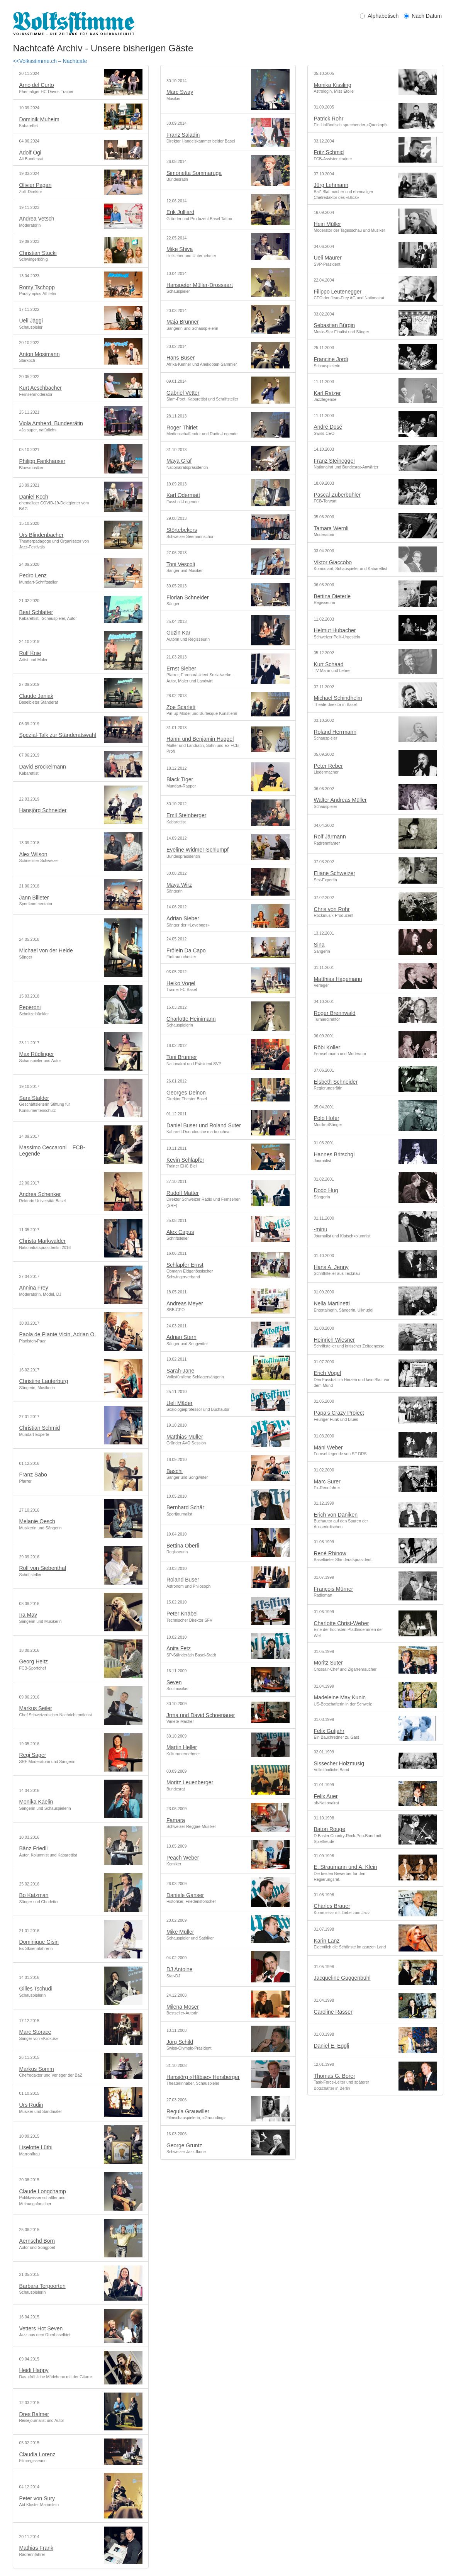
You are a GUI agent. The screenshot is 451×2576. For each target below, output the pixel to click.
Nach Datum (423, 16)
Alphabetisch (379, 16)
